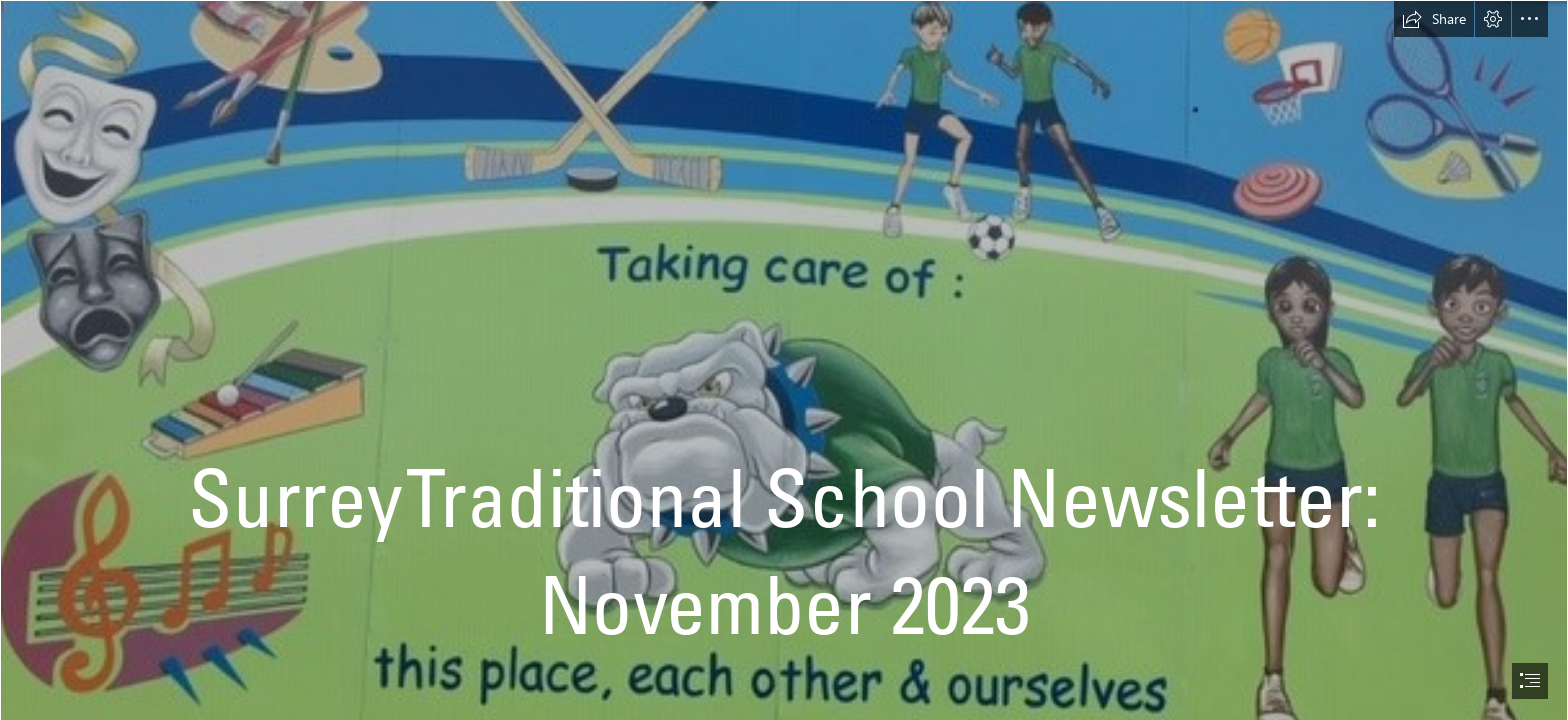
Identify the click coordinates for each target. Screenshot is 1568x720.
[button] (1434, 19)
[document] (784, 360)
